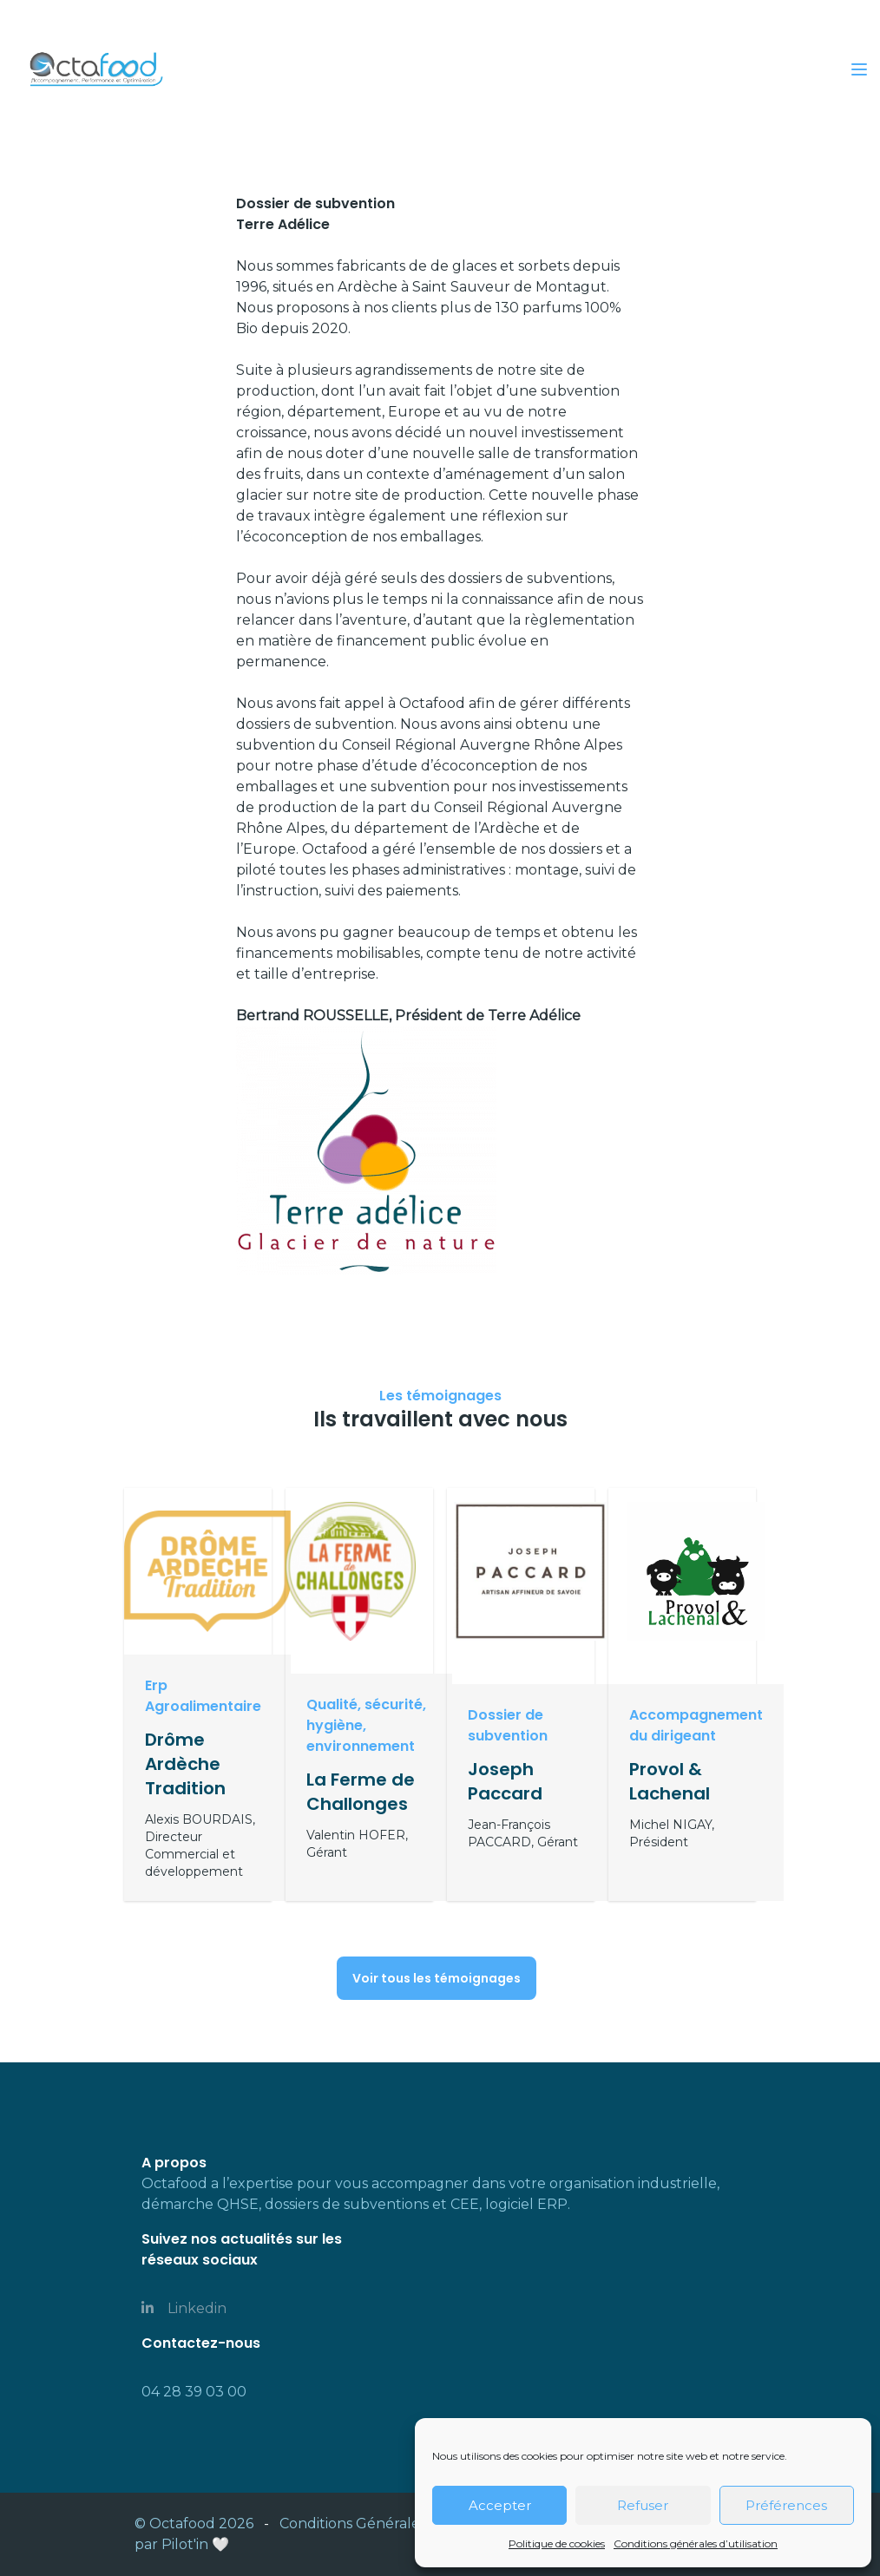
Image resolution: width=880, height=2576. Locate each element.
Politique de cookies (557, 2543)
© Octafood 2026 (194, 2523)
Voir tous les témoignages (436, 1978)
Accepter (500, 2505)
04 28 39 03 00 (193, 2391)
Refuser (642, 2505)
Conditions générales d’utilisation (696, 2543)
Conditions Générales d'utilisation (395, 2523)
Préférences (786, 2505)
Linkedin (184, 2308)
